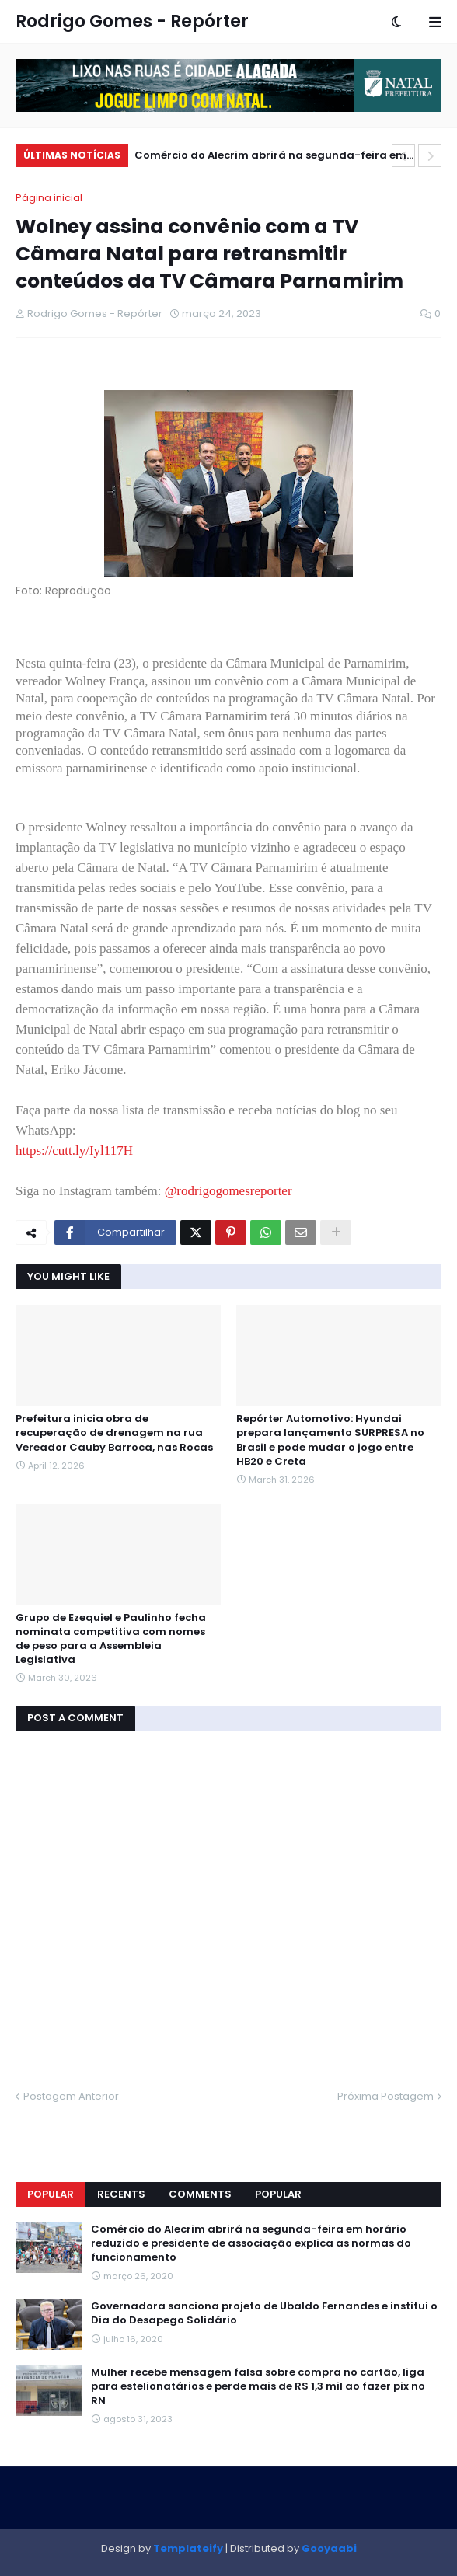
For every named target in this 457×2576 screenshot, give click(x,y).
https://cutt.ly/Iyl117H (74, 1150)
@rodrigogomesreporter (228, 1190)
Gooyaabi (329, 2548)
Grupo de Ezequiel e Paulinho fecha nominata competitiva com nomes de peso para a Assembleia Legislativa (111, 1639)
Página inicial (49, 197)
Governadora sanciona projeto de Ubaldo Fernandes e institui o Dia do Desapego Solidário (264, 2313)
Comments (200, 2194)
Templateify (188, 2548)
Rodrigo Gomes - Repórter (132, 21)
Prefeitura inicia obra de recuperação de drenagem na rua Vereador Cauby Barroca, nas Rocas (114, 1433)
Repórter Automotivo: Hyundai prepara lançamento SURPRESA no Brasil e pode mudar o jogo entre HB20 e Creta (330, 1440)
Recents (121, 2194)
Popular (50, 2194)
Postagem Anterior (71, 2096)
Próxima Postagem (385, 2096)
